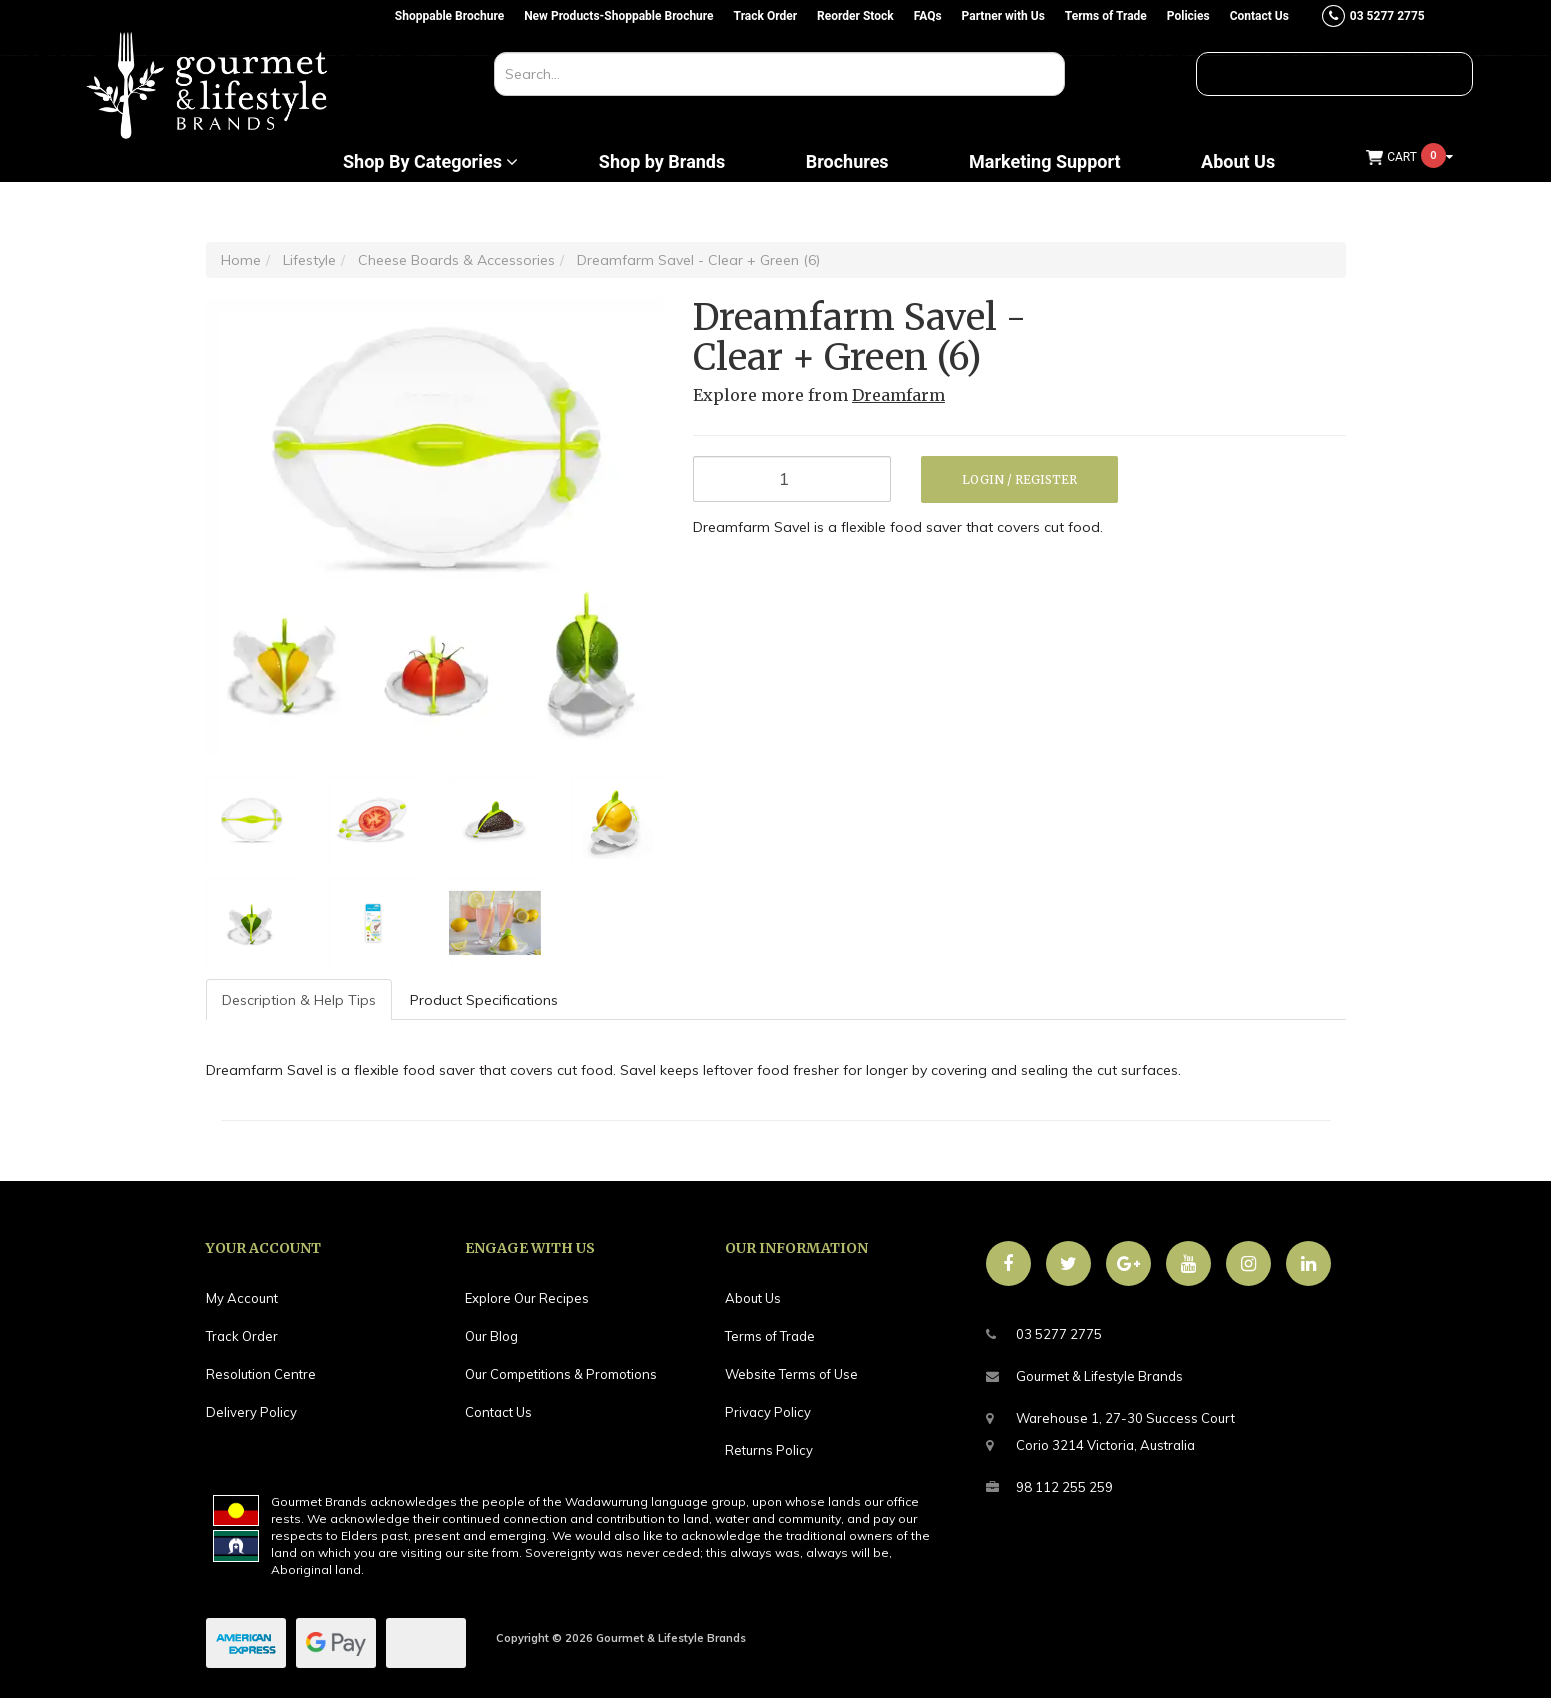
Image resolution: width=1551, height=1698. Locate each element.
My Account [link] (242, 1298)
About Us (1238, 162)
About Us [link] (753, 1298)
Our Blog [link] (491, 1336)
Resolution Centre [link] (261, 1374)
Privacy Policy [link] (768, 1412)
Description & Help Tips (299, 1000)
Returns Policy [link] (769, 1450)
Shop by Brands (662, 162)
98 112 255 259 (1049, 1487)
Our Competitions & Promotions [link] (561, 1374)
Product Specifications (484, 1000)
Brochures (847, 162)
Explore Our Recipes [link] (527, 1298)
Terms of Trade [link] (770, 1336)
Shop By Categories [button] (430, 162)
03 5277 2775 (1044, 1334)
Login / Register (1019, 479)
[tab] (300, 999)
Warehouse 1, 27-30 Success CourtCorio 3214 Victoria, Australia (1110, 1429)
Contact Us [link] (498, 1412)
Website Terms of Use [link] (791, 1374)
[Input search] (779, 74)
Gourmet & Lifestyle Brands (1084, 1376)
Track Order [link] (242, 1336)
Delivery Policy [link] (251, 1412)
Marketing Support (1045, 162)
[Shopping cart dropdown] (1410, 157)
